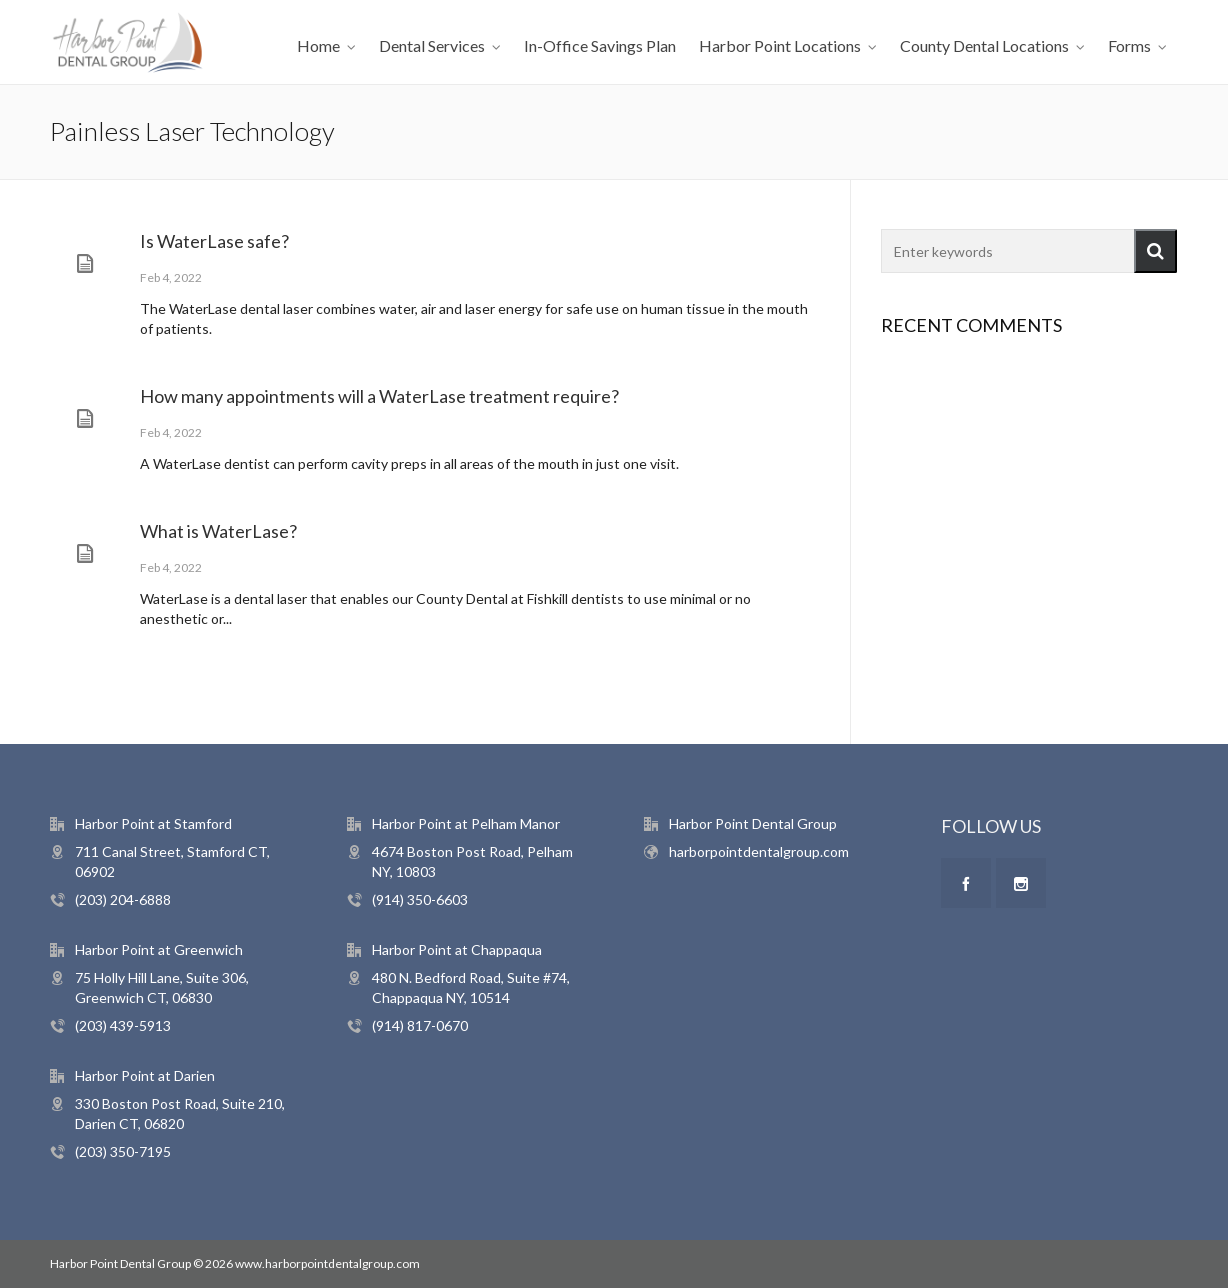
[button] (1155, 251)
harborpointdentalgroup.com (759, 851)
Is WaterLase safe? (214, 241)
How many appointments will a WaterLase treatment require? (379, 396)
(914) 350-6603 (420, 899)
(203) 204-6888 (123, 899)
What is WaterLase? (218, 531)
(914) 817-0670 (420, 1025)
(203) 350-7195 (123, 1151)
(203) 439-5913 (123, 1025)
